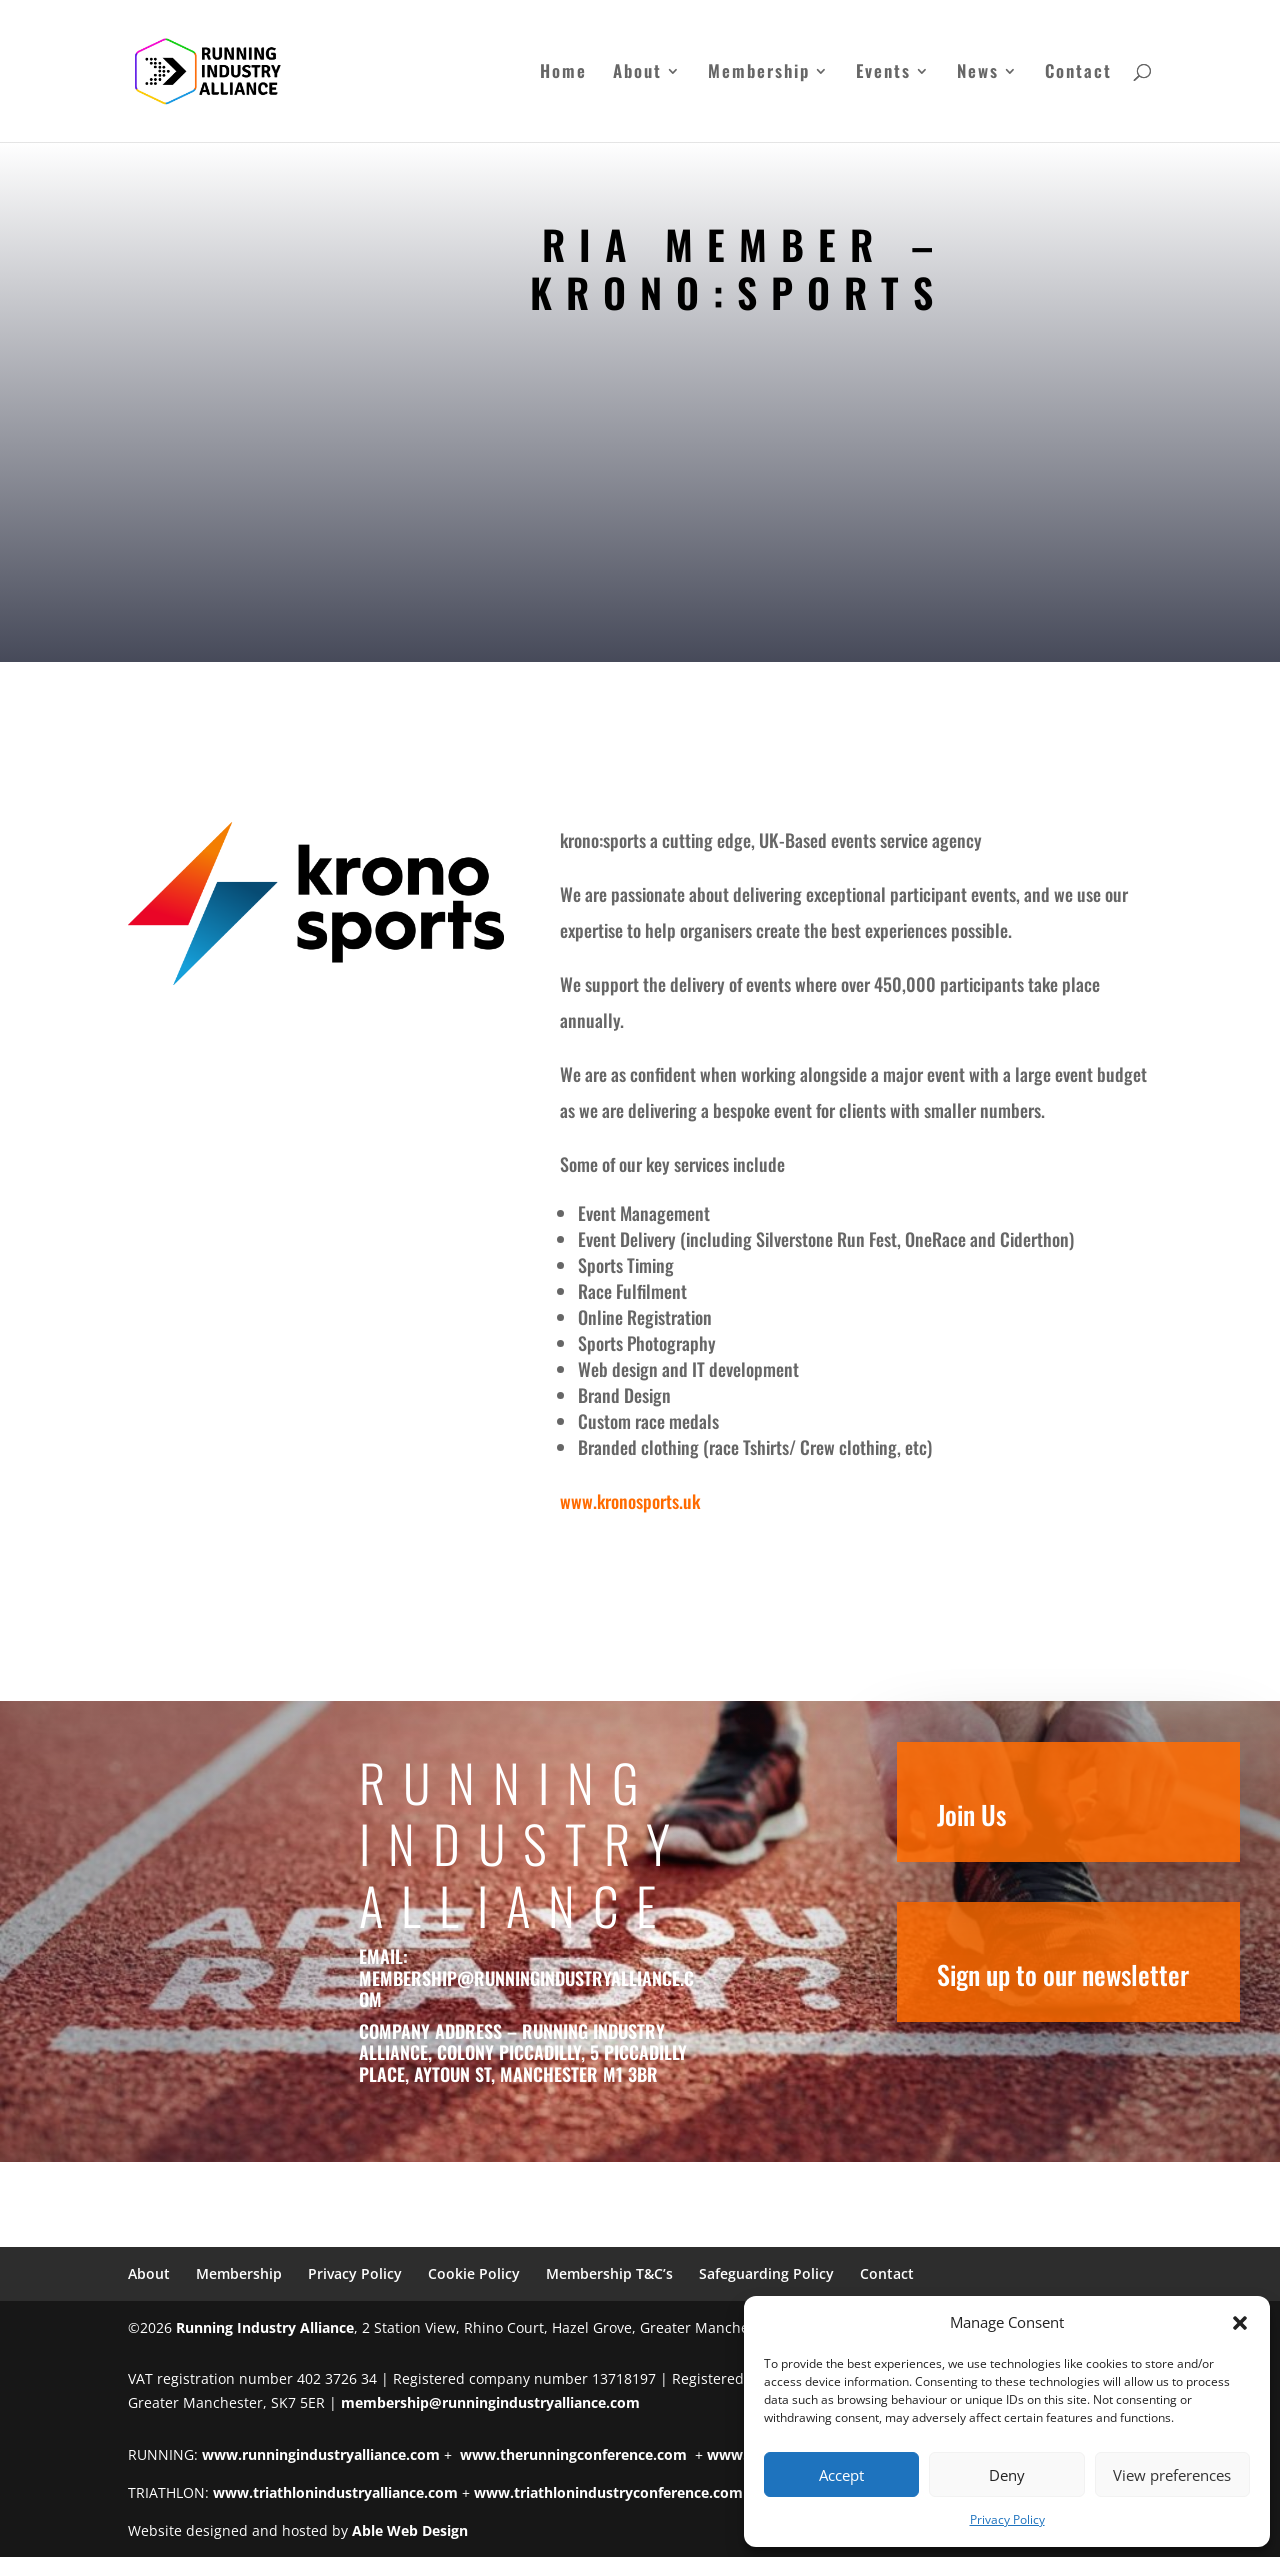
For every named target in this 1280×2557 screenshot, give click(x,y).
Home (563, 73)
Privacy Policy (1007, 2519)
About (637, 73)
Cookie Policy (474, 2273)
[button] (1240, 2323)
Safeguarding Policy (766, 2273)
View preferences (1172, 2475)
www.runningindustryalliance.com (321, 2454)
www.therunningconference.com (573, 2454)
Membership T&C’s (609, 2273)
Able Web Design (410, 2530)
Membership (759, 73)
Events (883, 73)
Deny (1007, 2475)
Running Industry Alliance (265, 2327)
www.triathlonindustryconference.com (608, 2492)
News (978, 73)
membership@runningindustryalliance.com (539, 1989)
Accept (841, 2475)
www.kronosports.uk (630, 1501)
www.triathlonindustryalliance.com (335, 2492)
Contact (1078, 73)
